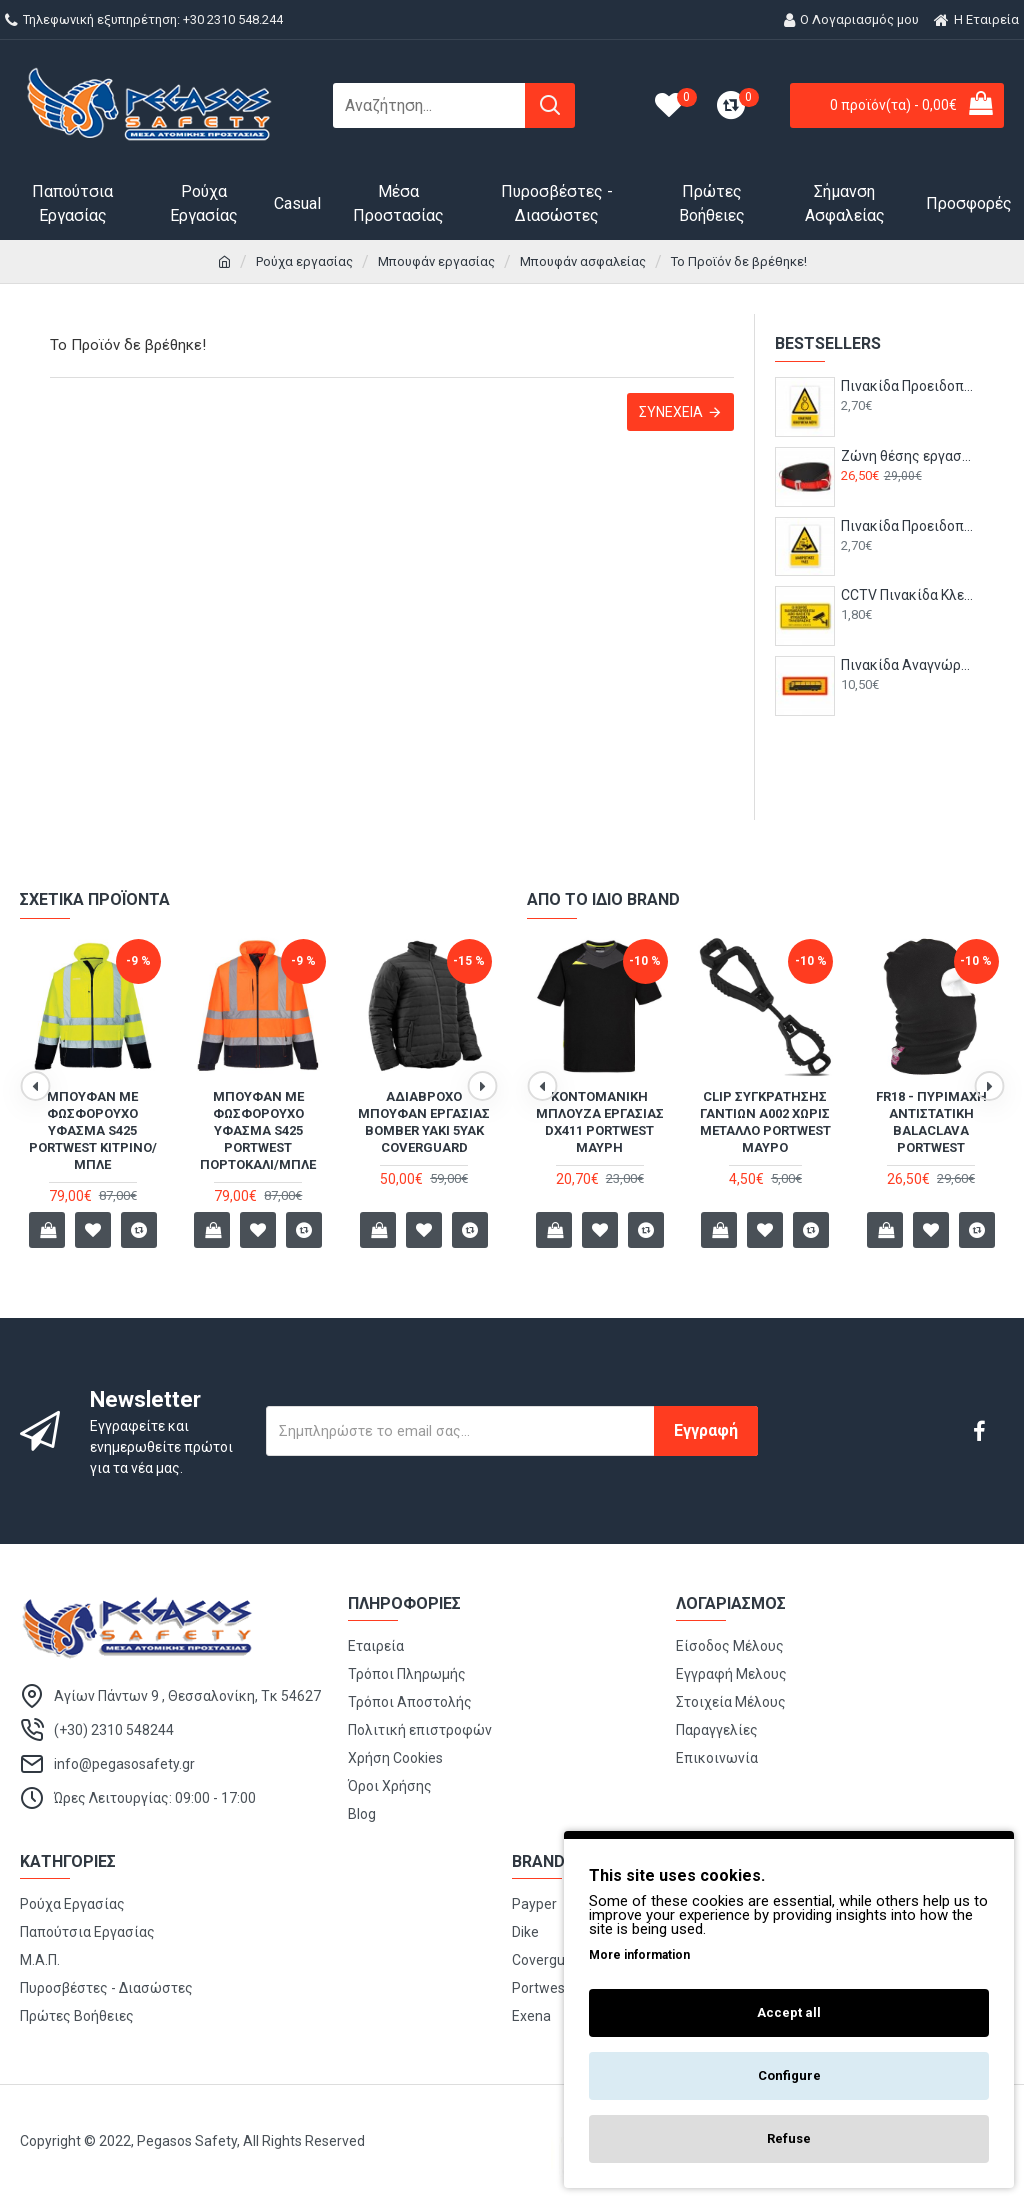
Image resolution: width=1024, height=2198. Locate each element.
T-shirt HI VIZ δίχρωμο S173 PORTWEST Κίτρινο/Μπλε (931, 1122)
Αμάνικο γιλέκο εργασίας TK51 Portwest (92, 1113)
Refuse (789, 2138)
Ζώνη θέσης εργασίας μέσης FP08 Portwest (907, 456)
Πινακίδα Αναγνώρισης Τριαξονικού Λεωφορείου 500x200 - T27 (907, 665)
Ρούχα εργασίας (304, 261)
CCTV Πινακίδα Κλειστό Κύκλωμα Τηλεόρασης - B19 (907, 595)
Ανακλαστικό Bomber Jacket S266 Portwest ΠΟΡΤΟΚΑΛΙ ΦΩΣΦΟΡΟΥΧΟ (424, 1122)
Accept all (789, 2012)
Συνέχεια (671, 412)
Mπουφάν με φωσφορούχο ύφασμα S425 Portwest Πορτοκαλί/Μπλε (765, 1130)
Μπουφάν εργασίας (436, 261)
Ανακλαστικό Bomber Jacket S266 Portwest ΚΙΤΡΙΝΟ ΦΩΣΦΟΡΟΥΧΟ (258, 1122)
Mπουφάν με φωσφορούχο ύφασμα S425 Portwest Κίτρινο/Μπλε (600, 1130)
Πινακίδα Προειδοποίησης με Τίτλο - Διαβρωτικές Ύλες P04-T (907, 526)
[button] (35, 1086)
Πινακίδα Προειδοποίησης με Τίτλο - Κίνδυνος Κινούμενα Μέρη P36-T (907, 386)
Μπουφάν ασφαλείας (583, 261)
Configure (789, 2075)
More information (639, 1955)
